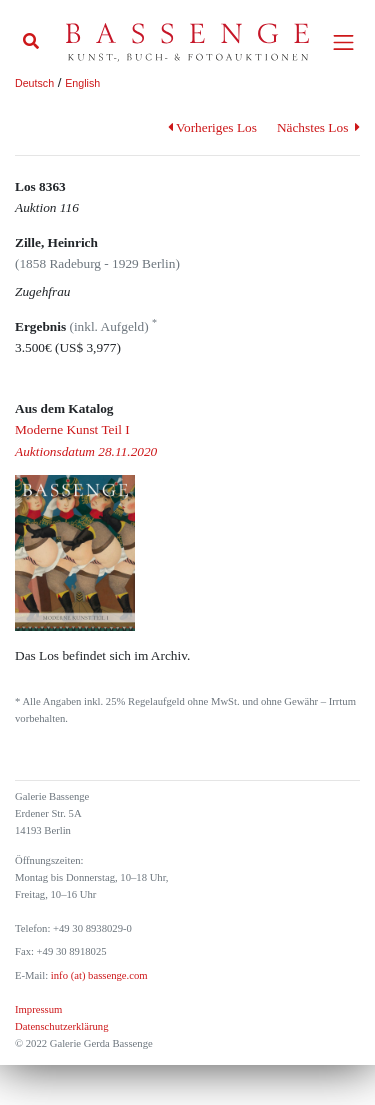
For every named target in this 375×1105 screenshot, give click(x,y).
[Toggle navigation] (343, 42)
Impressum (38, 1009)
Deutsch (34, 83)
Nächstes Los (318, 127)
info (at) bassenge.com (97, 975)
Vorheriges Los (212, 127)
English (82, 83)
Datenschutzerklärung (62, 1026)
